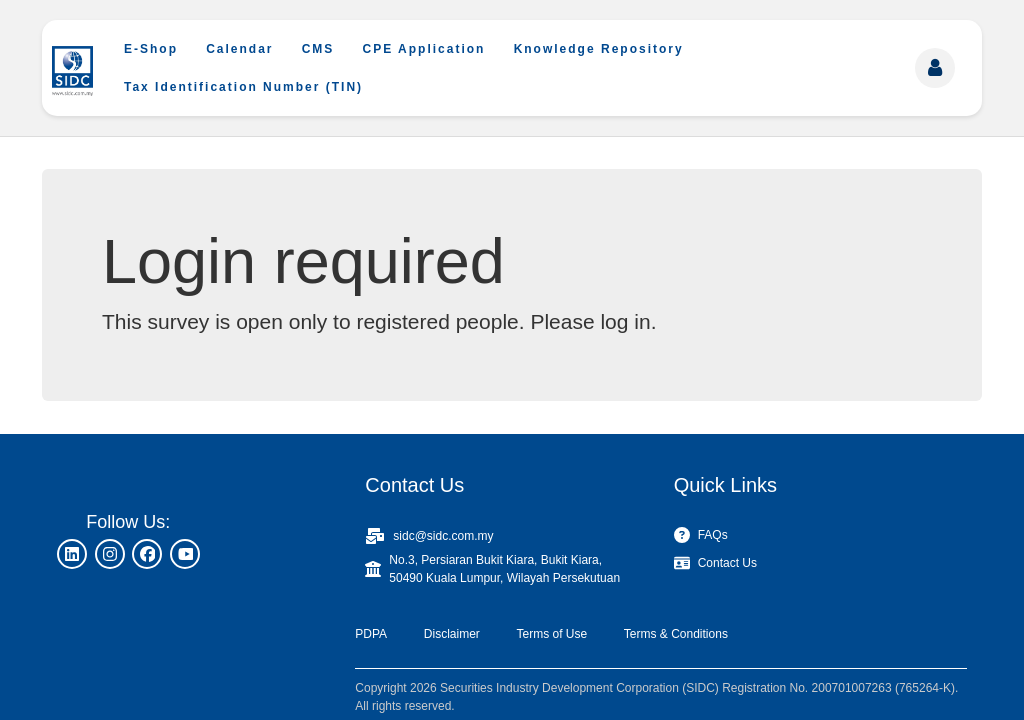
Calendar (239, 49)
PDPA (371, 634)
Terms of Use (551, 634)
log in (625, 321)
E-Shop (151, 49)
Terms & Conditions (676, 634)
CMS (318, 49)
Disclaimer (452, 634)
